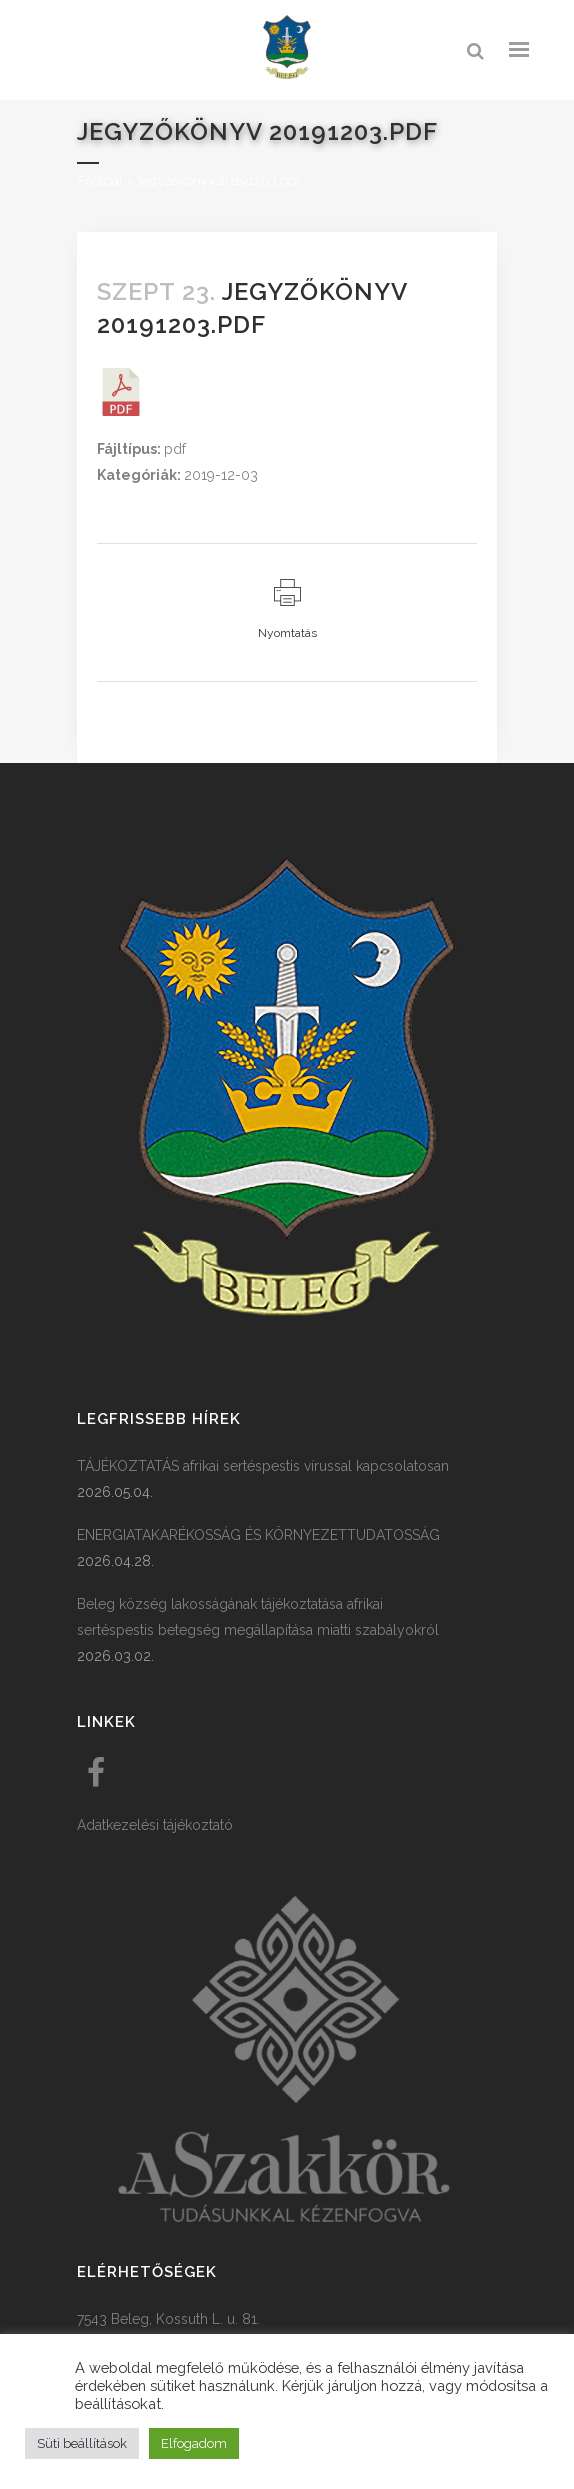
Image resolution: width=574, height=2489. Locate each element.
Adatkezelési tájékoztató (155, 1825)
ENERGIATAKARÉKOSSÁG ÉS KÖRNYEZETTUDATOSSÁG (258, 1535)
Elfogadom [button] (194, 2443)
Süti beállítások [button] (82, 2443)
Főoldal (100, 180)
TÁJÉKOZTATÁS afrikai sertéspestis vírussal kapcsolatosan (263, 1466)
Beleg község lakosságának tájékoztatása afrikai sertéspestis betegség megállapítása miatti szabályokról (258, 1617)
